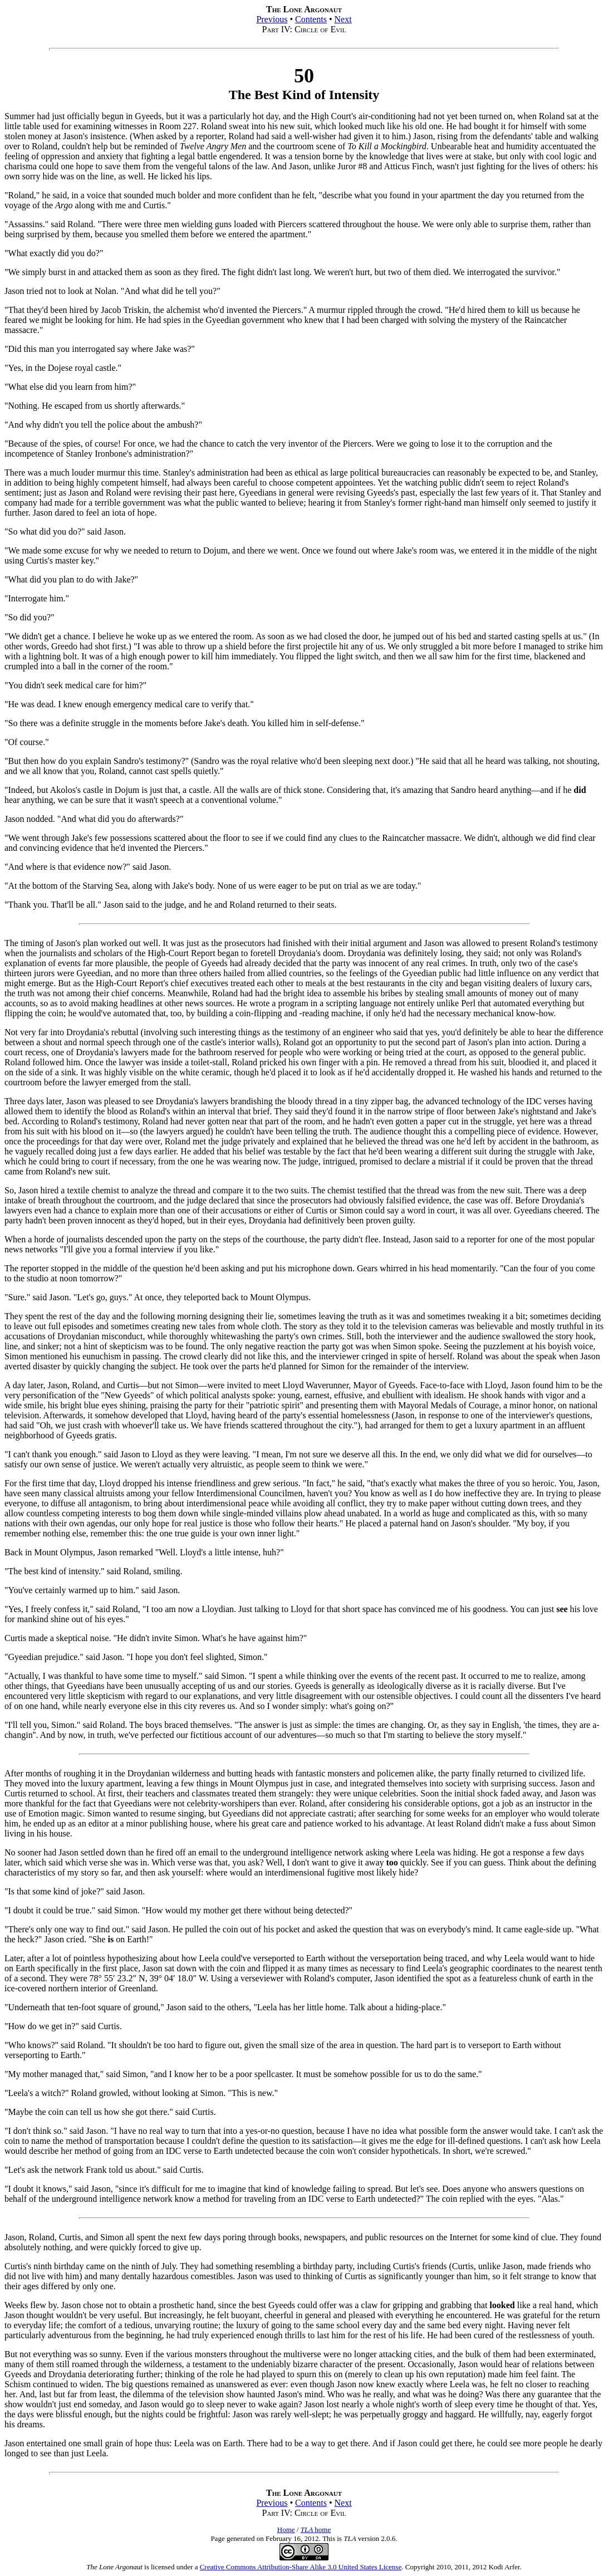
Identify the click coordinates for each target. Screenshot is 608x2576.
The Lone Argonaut (114, 2567)
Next (343, 19)
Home (286, 2529)
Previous (271, 19)
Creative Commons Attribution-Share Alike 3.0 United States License (301, 2567)
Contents (311, 19)
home (316, 2529)
